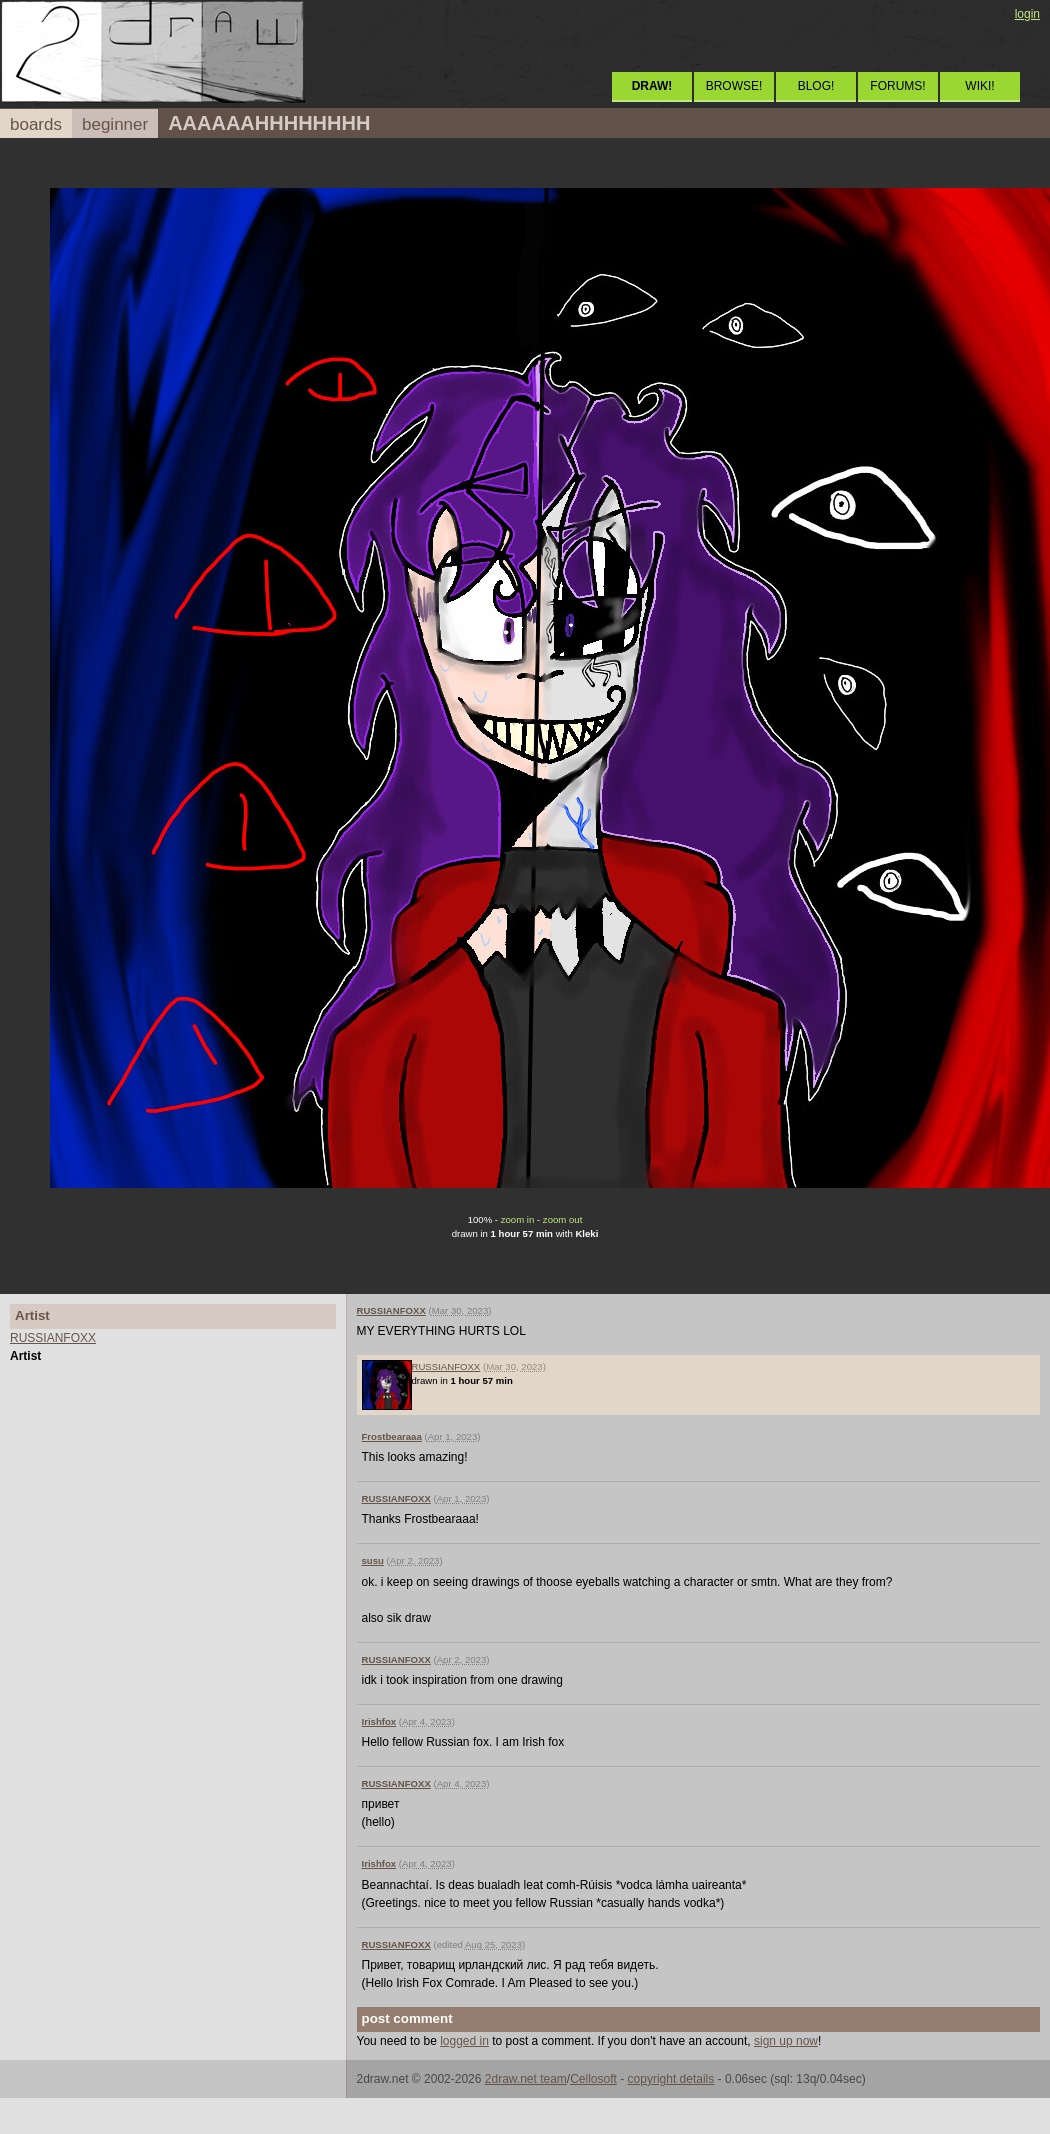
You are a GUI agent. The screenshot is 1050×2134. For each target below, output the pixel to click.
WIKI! (979, 86)
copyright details (671, 2079)
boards (36, 124)
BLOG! (816, 86)
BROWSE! (734, 86)
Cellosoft (593, 2079)
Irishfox (379, 1721)
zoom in (518, 1219)
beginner (115, 124)
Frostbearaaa (392, 1436)
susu (373, 1560)
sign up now (786, 2041)
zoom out (562, 1219)
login (1027, 14)
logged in (464, 2041)
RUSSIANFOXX (53, 1338)
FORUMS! (897, 86)
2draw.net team (526, 2079)
